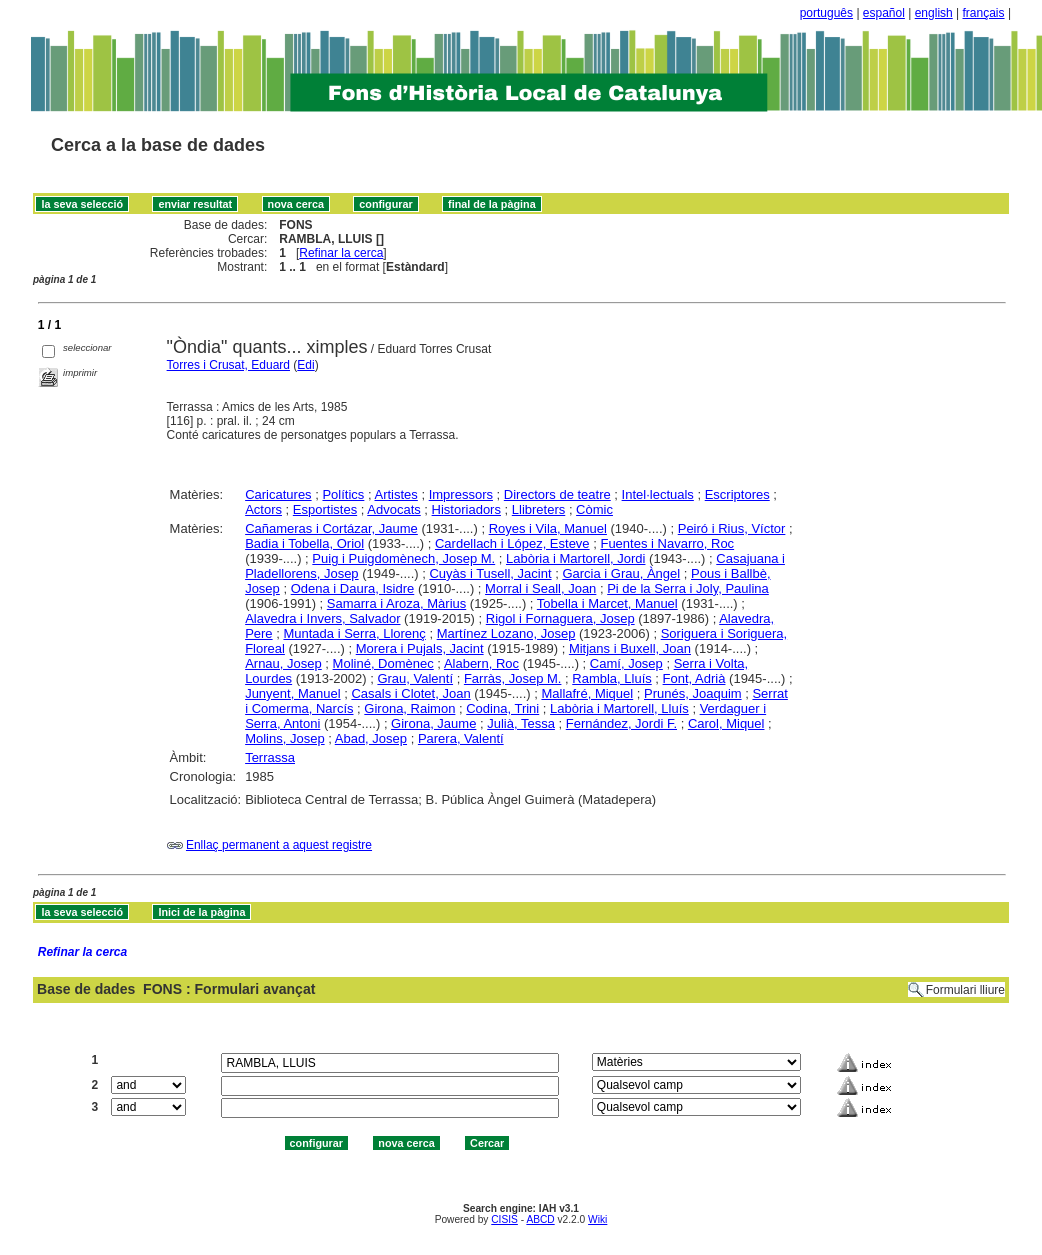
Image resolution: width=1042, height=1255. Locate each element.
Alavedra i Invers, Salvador (322, 618)
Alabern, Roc (481, 663)
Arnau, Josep (283, 663)
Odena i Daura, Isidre (353, 588)
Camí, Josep (626, 663)
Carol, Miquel (726, 723)
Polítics (343, 494)
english (934, 13)
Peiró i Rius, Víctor (732, 528)
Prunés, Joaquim (693, 693)
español (884, 13)
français (984, 13)
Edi (305, 365)
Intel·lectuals (658, 494)
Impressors (461, 494)
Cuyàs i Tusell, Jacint (490, 573)
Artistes (395, 494)
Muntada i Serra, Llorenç (354, 633)
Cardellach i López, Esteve (512, 543)
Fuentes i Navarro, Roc (667, 543)
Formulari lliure (965, 990)
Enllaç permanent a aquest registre (279, 845)
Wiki (597, 1219)
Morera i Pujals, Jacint (420, 648)
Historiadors (466, 509)
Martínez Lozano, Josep (506, 633)
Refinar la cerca (341, 253)
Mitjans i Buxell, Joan (630, 648)
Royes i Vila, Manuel (548, 528)
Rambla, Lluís (611, 678)
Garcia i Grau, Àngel (621, 573)
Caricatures (278, 494)
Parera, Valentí (461, 738)
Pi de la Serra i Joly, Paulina (688, 588)
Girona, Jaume (433, 723)
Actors (263, 509)
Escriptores (737, 494)
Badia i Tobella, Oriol (304, 543)
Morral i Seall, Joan (540, 588)
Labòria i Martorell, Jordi (575, 558)
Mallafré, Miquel (587, 693)
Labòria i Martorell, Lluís (619, 708)
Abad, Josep (371, 738)
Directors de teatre (557, 494)
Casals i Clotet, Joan (410, 693)
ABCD (540, 1219)
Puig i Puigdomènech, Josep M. (403, 558)
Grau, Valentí (415, 678)
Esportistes (325, 509)
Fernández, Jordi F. (621, 723)
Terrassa (270, 757)
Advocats (393, 509)
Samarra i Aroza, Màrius (396, 603)
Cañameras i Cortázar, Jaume (331, 528)
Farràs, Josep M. (513, 678)
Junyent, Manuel (292, 693)
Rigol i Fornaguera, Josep (560, 618)
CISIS (504, 1219)
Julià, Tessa (521, 723)
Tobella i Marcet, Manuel (607, 603)
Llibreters (538, 509)
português (826, 13)
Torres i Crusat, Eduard (228, 365)
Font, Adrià (694, 678)
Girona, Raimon (409, 708)
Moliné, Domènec (383, 663)
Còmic (594, 509)
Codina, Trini (502, 708)
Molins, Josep (284, 738)
